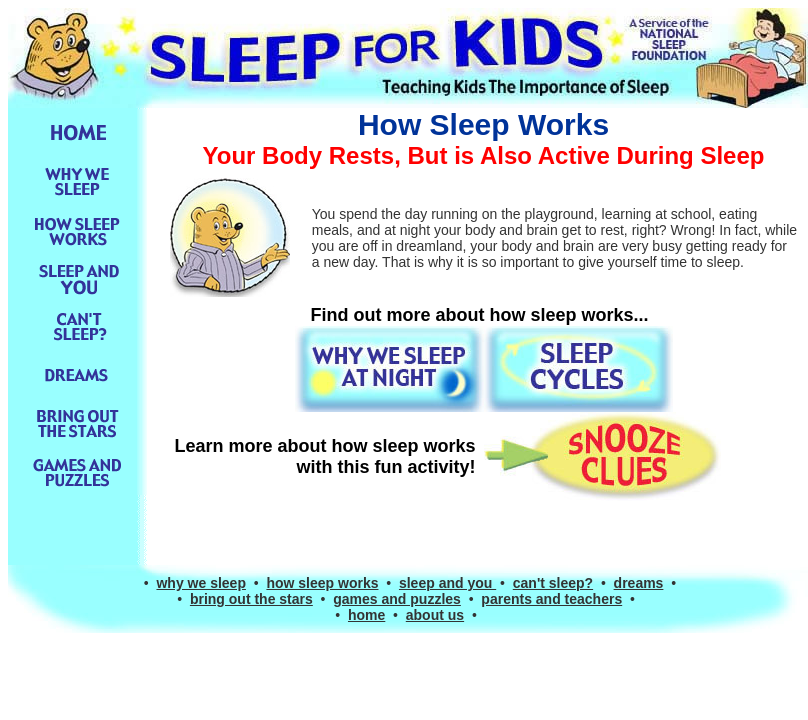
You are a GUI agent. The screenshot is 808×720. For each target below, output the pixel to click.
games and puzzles (397, 599)
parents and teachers (551, 599)
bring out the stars (251, 599)
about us (435, 615)
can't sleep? (553, 583)
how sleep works (322, 583)
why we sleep (200, 583)
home (366, 615)
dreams (639, 583)
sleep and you (447, 583)
